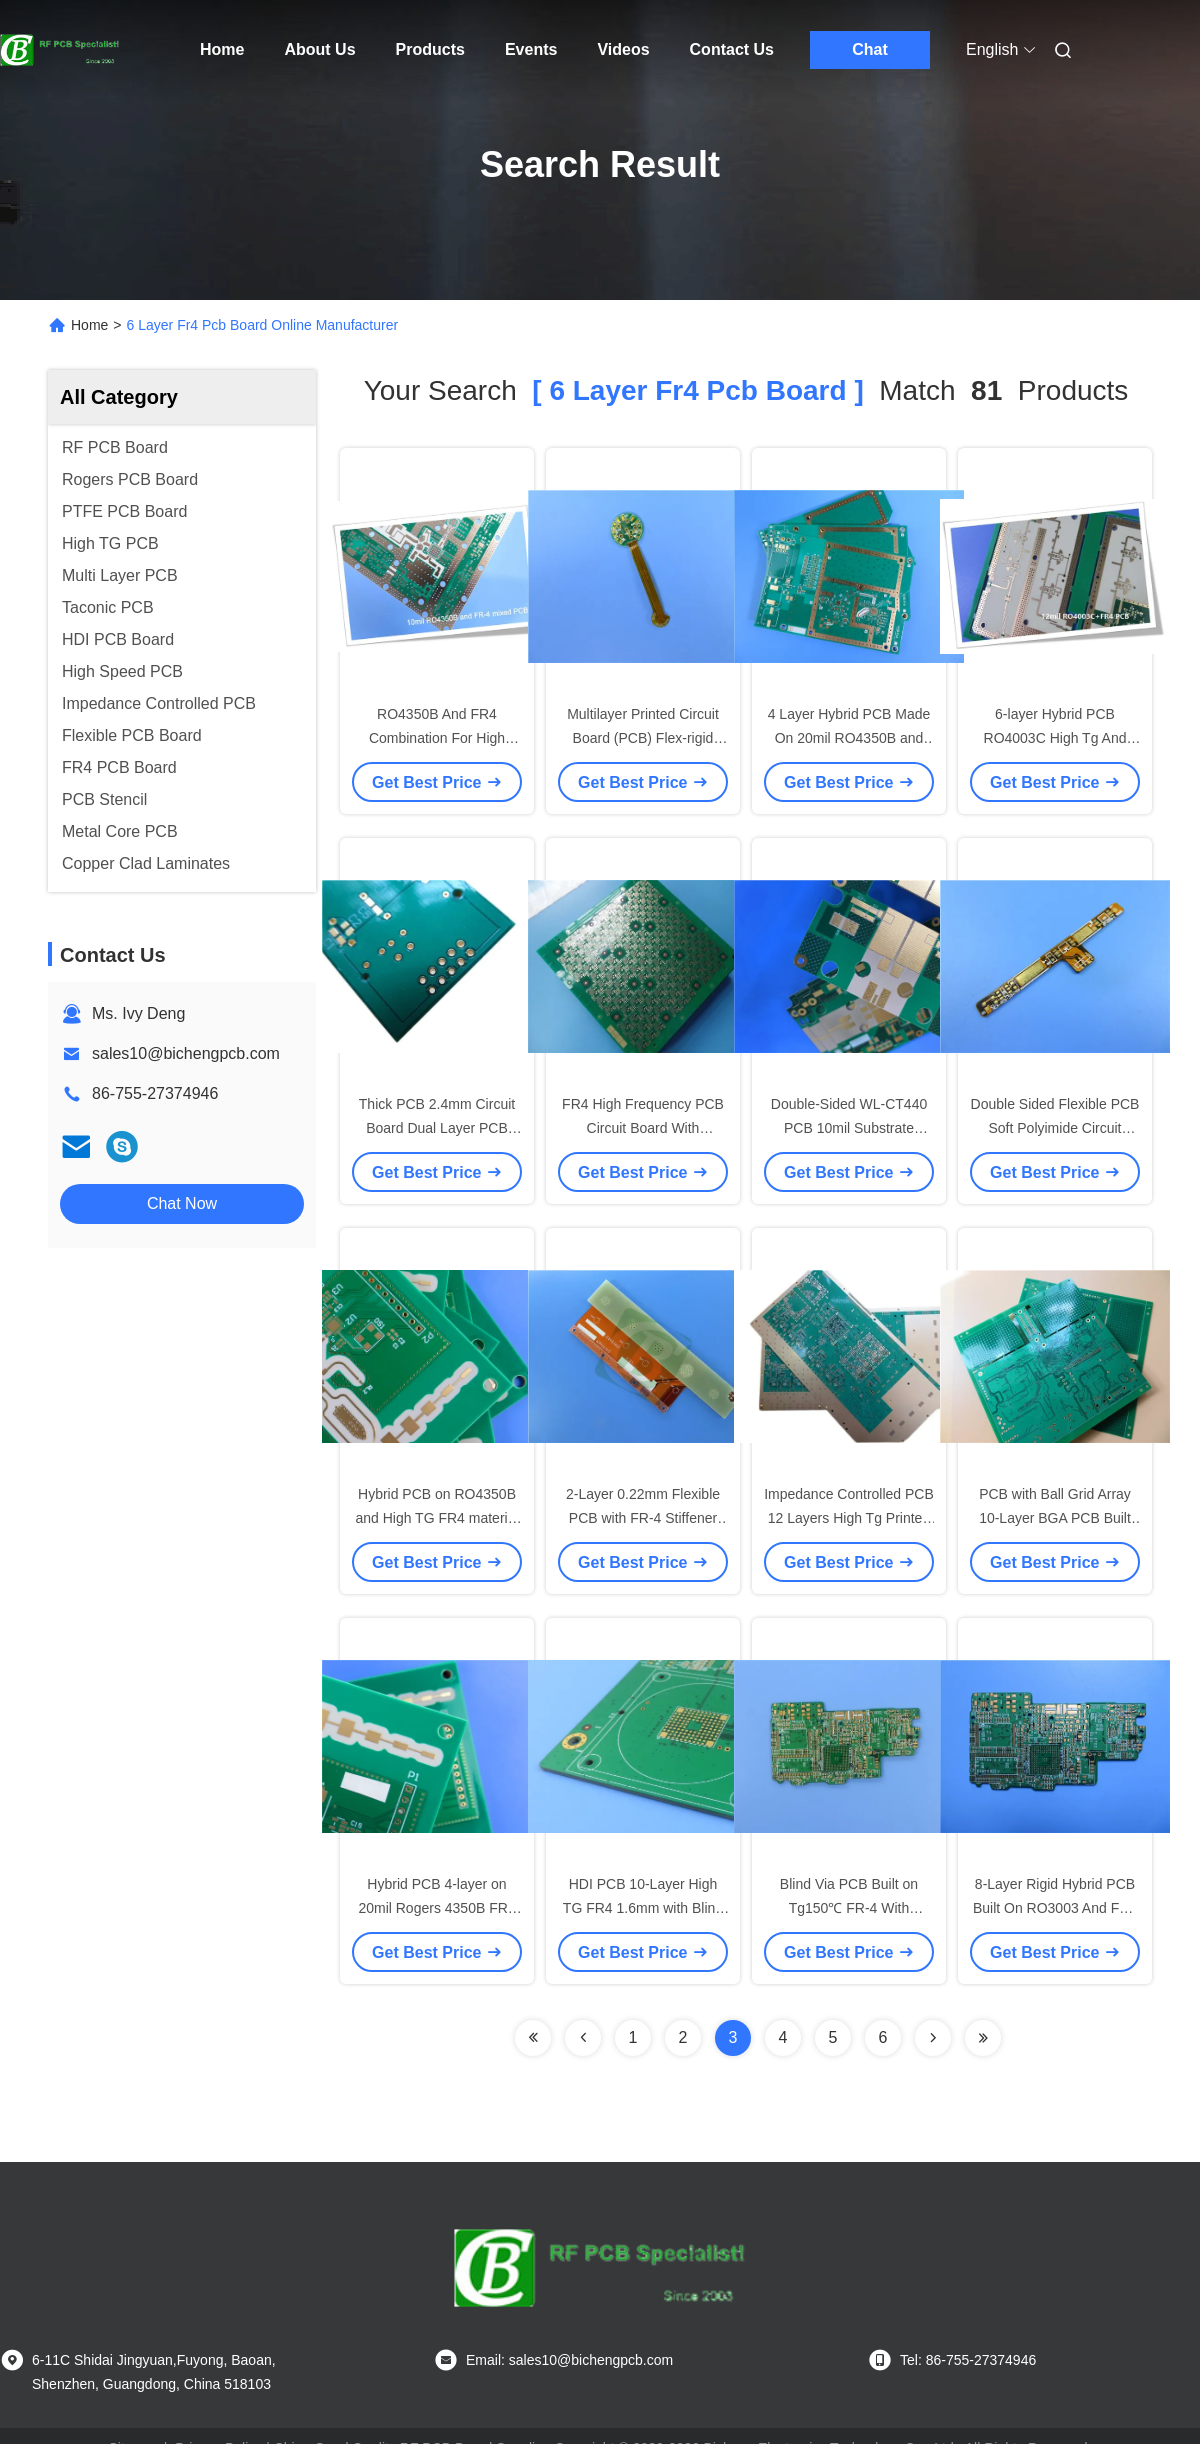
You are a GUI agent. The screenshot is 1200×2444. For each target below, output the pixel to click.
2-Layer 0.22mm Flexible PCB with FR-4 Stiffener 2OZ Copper (643, 1518)
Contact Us (732, 49)
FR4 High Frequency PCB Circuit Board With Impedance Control (643, 1128)
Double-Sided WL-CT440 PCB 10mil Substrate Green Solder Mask (849, 1128)
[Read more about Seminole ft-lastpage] (983, 2038)
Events (531, 49)
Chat (870, 49)
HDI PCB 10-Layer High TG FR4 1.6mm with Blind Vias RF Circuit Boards (643, 1908)
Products (430, 49)
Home (222, 49)
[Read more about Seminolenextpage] (933, 2038)
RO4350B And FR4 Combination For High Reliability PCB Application (437, 738)
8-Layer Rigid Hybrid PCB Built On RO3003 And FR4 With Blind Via (1055, 1908)
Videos (623, 49)
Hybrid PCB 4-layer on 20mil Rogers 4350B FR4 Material (436, 1908)
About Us (319, 49)
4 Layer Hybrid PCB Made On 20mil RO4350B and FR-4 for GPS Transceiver (849, 738)
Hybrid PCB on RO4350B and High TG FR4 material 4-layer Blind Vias (436, 1518)
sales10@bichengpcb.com (186, 1053)
